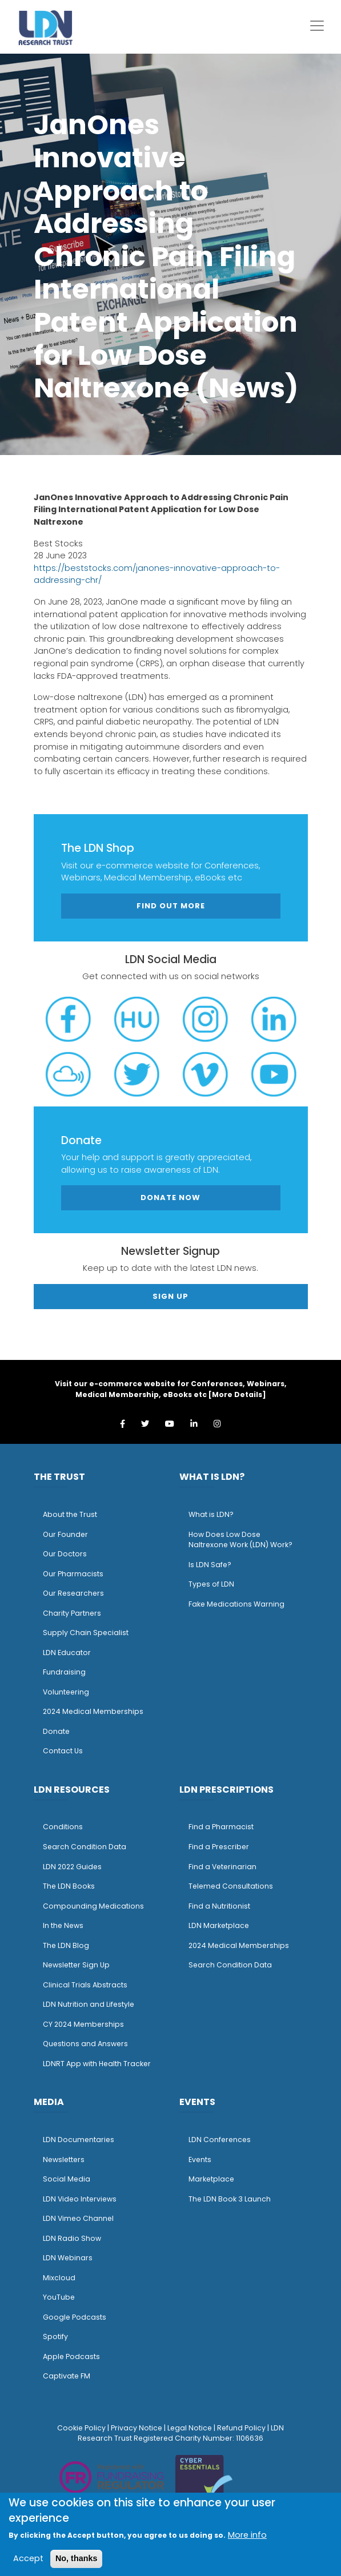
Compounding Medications (93, 1906)
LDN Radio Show (72, 2238)
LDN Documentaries (78, 2139)
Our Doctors (65, 1554)
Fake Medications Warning (236, 1604)
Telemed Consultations (230, 1886)
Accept (28, 2558)
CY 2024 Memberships (83, 2024)
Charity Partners (72, 1613)
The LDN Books (69, 1886)
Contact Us (63, 1751)
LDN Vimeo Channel (78, 2218)
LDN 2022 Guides (72, 1866)
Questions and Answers (85, 2043)
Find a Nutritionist (219, 1906)
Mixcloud (59, 2278)
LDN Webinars (68, 2258)
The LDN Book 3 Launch (229, 2199)
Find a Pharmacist (221, 1827)
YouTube (59, 2297)
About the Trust (70, 1514)
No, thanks (76, 2558)
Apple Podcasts (71, 2356)
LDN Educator (67, 1652)
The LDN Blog (66, 1945)
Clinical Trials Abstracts (85, 1985)
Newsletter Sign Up (76, 1965)
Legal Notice (189, 2428)
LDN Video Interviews (80, 2199)
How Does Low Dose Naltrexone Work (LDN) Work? (240, 1540)
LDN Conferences (219, 2139)
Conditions (63, 1827)
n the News (64, 1925)
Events (199, 2159)
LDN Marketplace (218, 1925)
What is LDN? (211, 1514)
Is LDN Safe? (209, 1564)
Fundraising (64, 1672)
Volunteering (66, 1692)
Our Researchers (73, 1593)
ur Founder (68, 1534)
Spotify (55, 2336)
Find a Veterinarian (222, 1866)
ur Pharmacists (76, 1574)
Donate (56, 1731)
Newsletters (64, 2159)
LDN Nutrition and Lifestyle (88, 2004)
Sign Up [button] (170, 1296)
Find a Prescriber (218, 1847)
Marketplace (211, 2179)
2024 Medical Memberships (93, 1711)
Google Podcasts (74, 2317)
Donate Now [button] (170, 1197)
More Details (237, 1394)
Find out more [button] (171, 905)
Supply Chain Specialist (86, 1632)
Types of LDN (211, 1584)
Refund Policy (241, 2428)
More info (247, 2535)
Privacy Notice (136, 2428)
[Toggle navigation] (317, 26)
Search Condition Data (84, 1847)
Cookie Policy (81, 2428)
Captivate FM (66, 2376)
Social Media (66, 2179)
